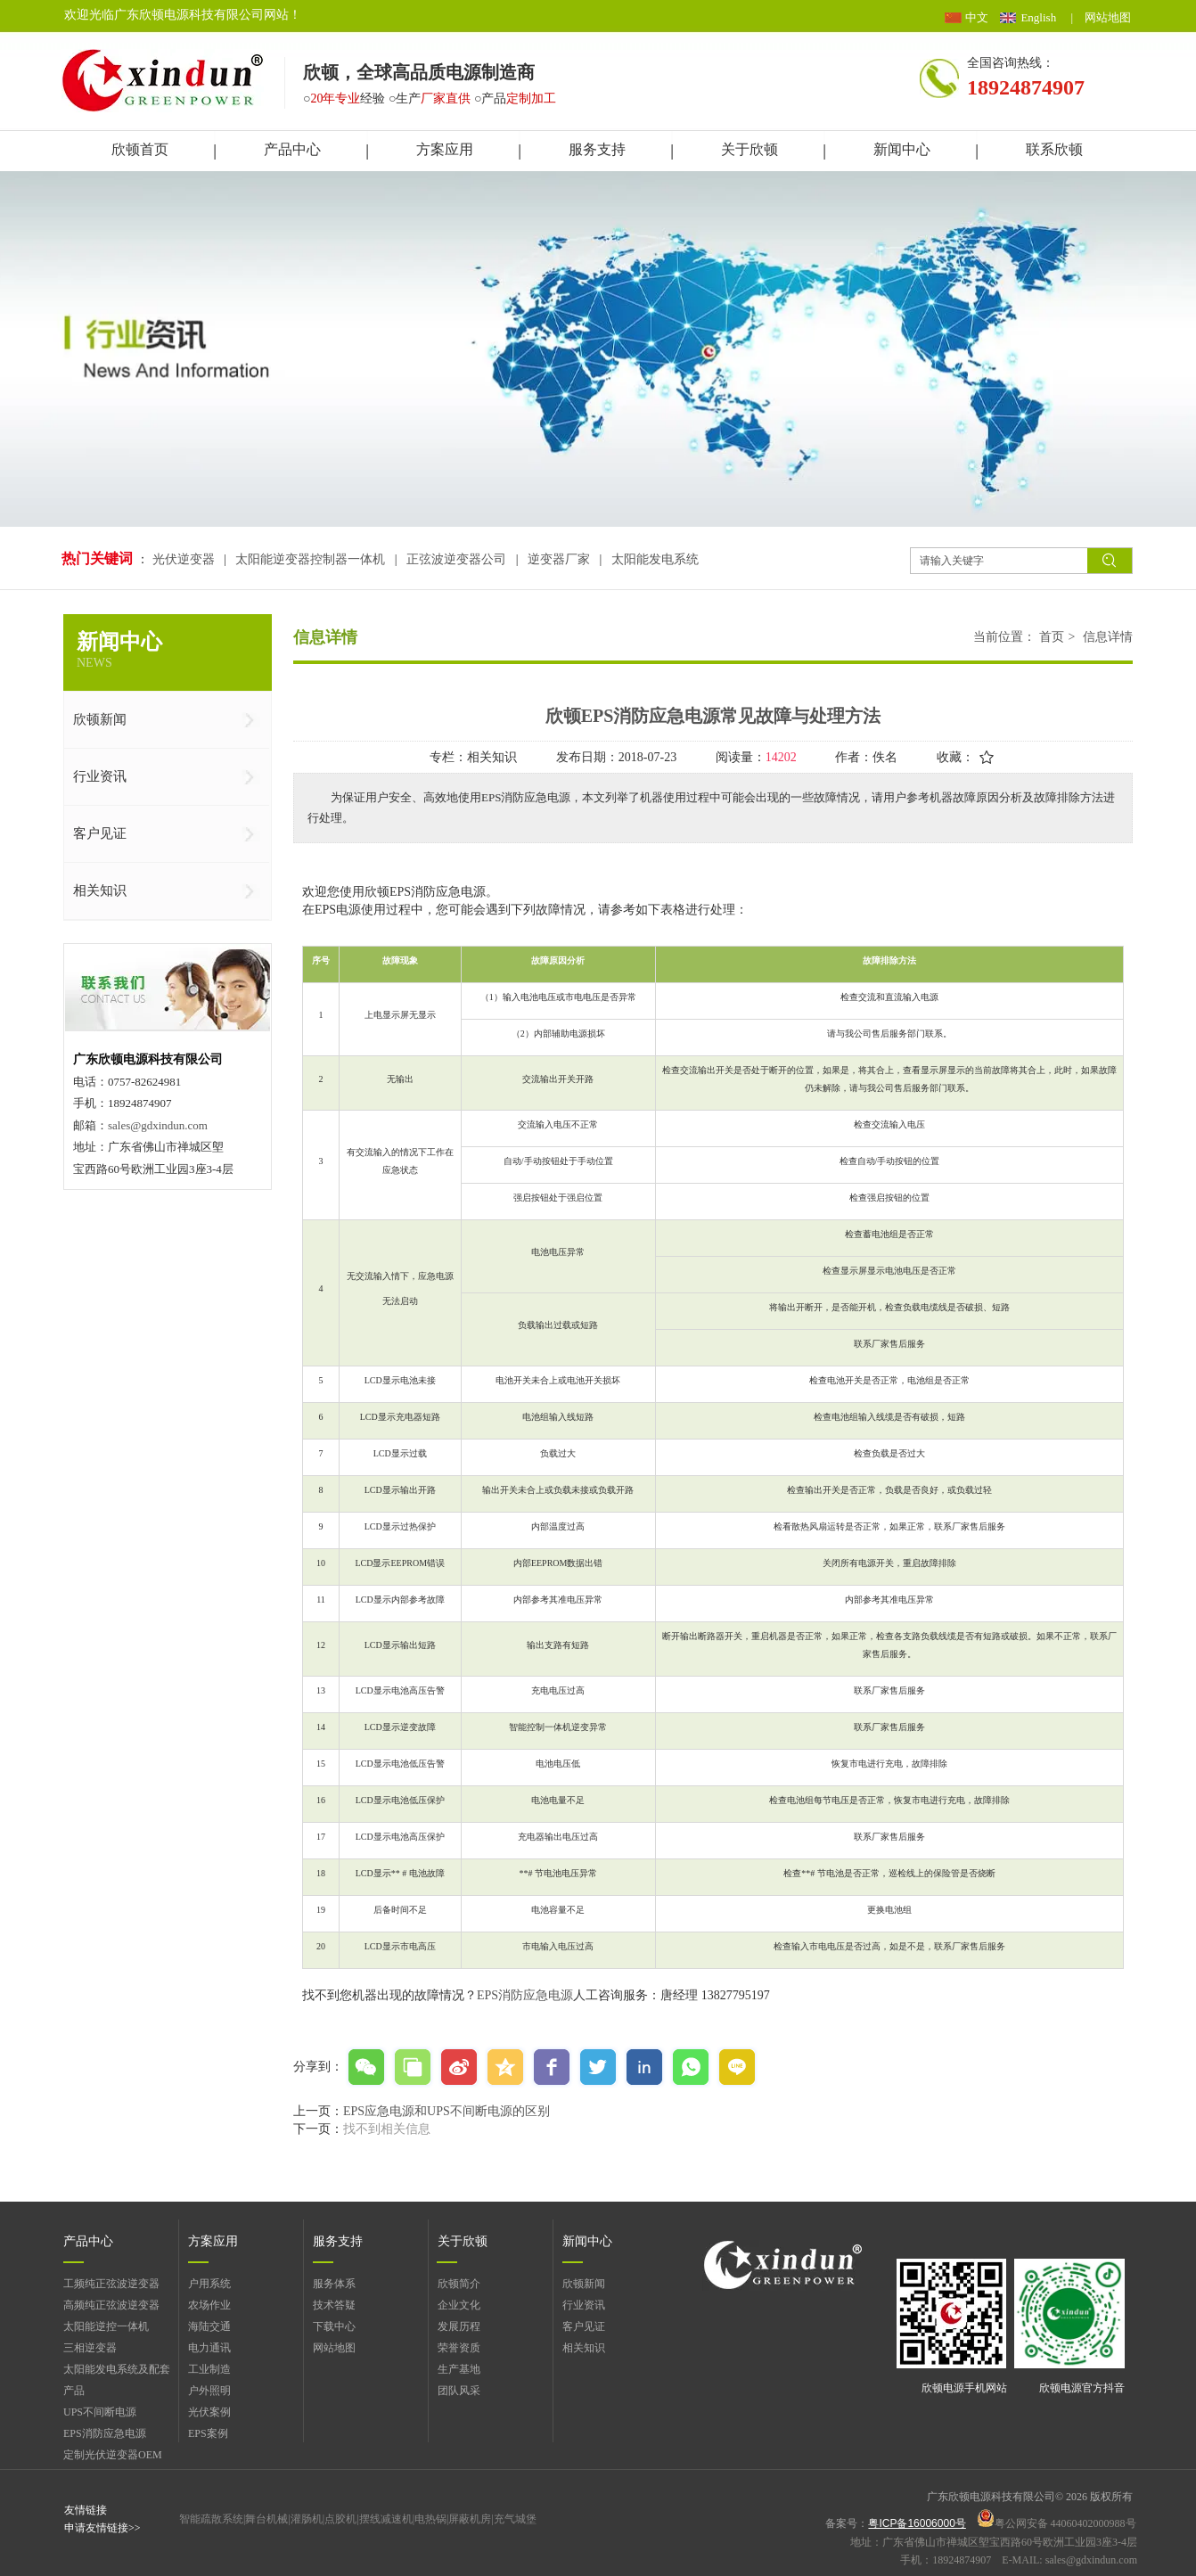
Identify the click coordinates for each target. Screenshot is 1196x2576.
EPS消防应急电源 (525, 1995)
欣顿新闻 (583, 2283)
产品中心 (88, 2241)
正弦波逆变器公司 (456, 559)
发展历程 (459, 2326)
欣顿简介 (459, 2283)
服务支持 (338, 2241)
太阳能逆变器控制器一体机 (310, 559)
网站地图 (1108, 17)
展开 (1174, 232)
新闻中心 (587, 2241)
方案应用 (213, 2241)
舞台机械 (266, 2519)
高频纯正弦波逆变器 (111, 2305)
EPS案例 (208, 2433)
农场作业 (209, 2305)
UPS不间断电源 (99, 2412)
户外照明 (209, 2390)
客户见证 (583, 2326)
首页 (1051, 637)
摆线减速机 (386, 2519)
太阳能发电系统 (655, 559)
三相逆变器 (90, 2348)
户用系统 (209, 2283)
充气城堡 (515, 2519)
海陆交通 (209, 2326)
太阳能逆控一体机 (106, 2326)
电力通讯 (209, 2348)
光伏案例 (209, 2412)
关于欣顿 (462, 2241)
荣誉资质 (459, 2348)
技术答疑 (334, 2305)
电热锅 (430, 2519)
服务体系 (334, 2283)
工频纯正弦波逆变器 (111, 2283)
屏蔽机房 (469, 2519)
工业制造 (209, 2369)
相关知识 (583, 2348)
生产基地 (459, 2369)
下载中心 (334, 2326)
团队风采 (459, 2390)
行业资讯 (583, 2305)
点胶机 (340, 2519)
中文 (976, 17)
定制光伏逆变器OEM (112, 2455)
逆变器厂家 (559, 559)
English (1038, 17)
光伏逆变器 (185, 559)
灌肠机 (307, 2519)
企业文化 (459, 2305)
